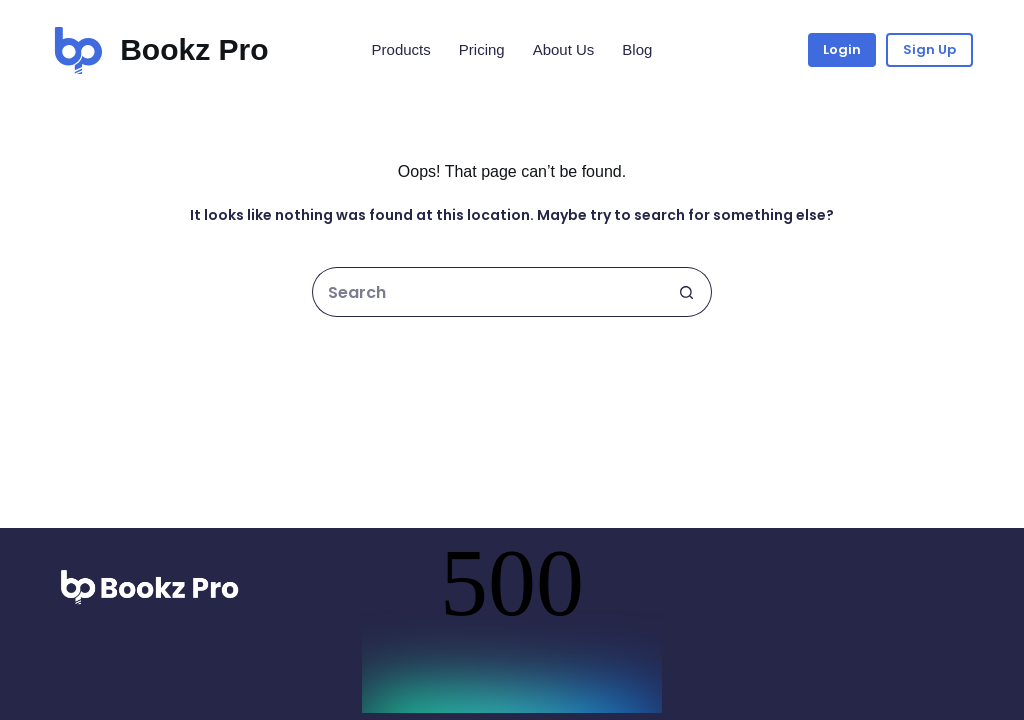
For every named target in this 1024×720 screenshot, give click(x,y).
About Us (564, 49)
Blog (637, 49)
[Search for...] (487, 292)
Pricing (482, 49)
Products (401, 49)
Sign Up (929, 49)
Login (842, 49)
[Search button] (687, 292)
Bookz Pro (194, 49)
